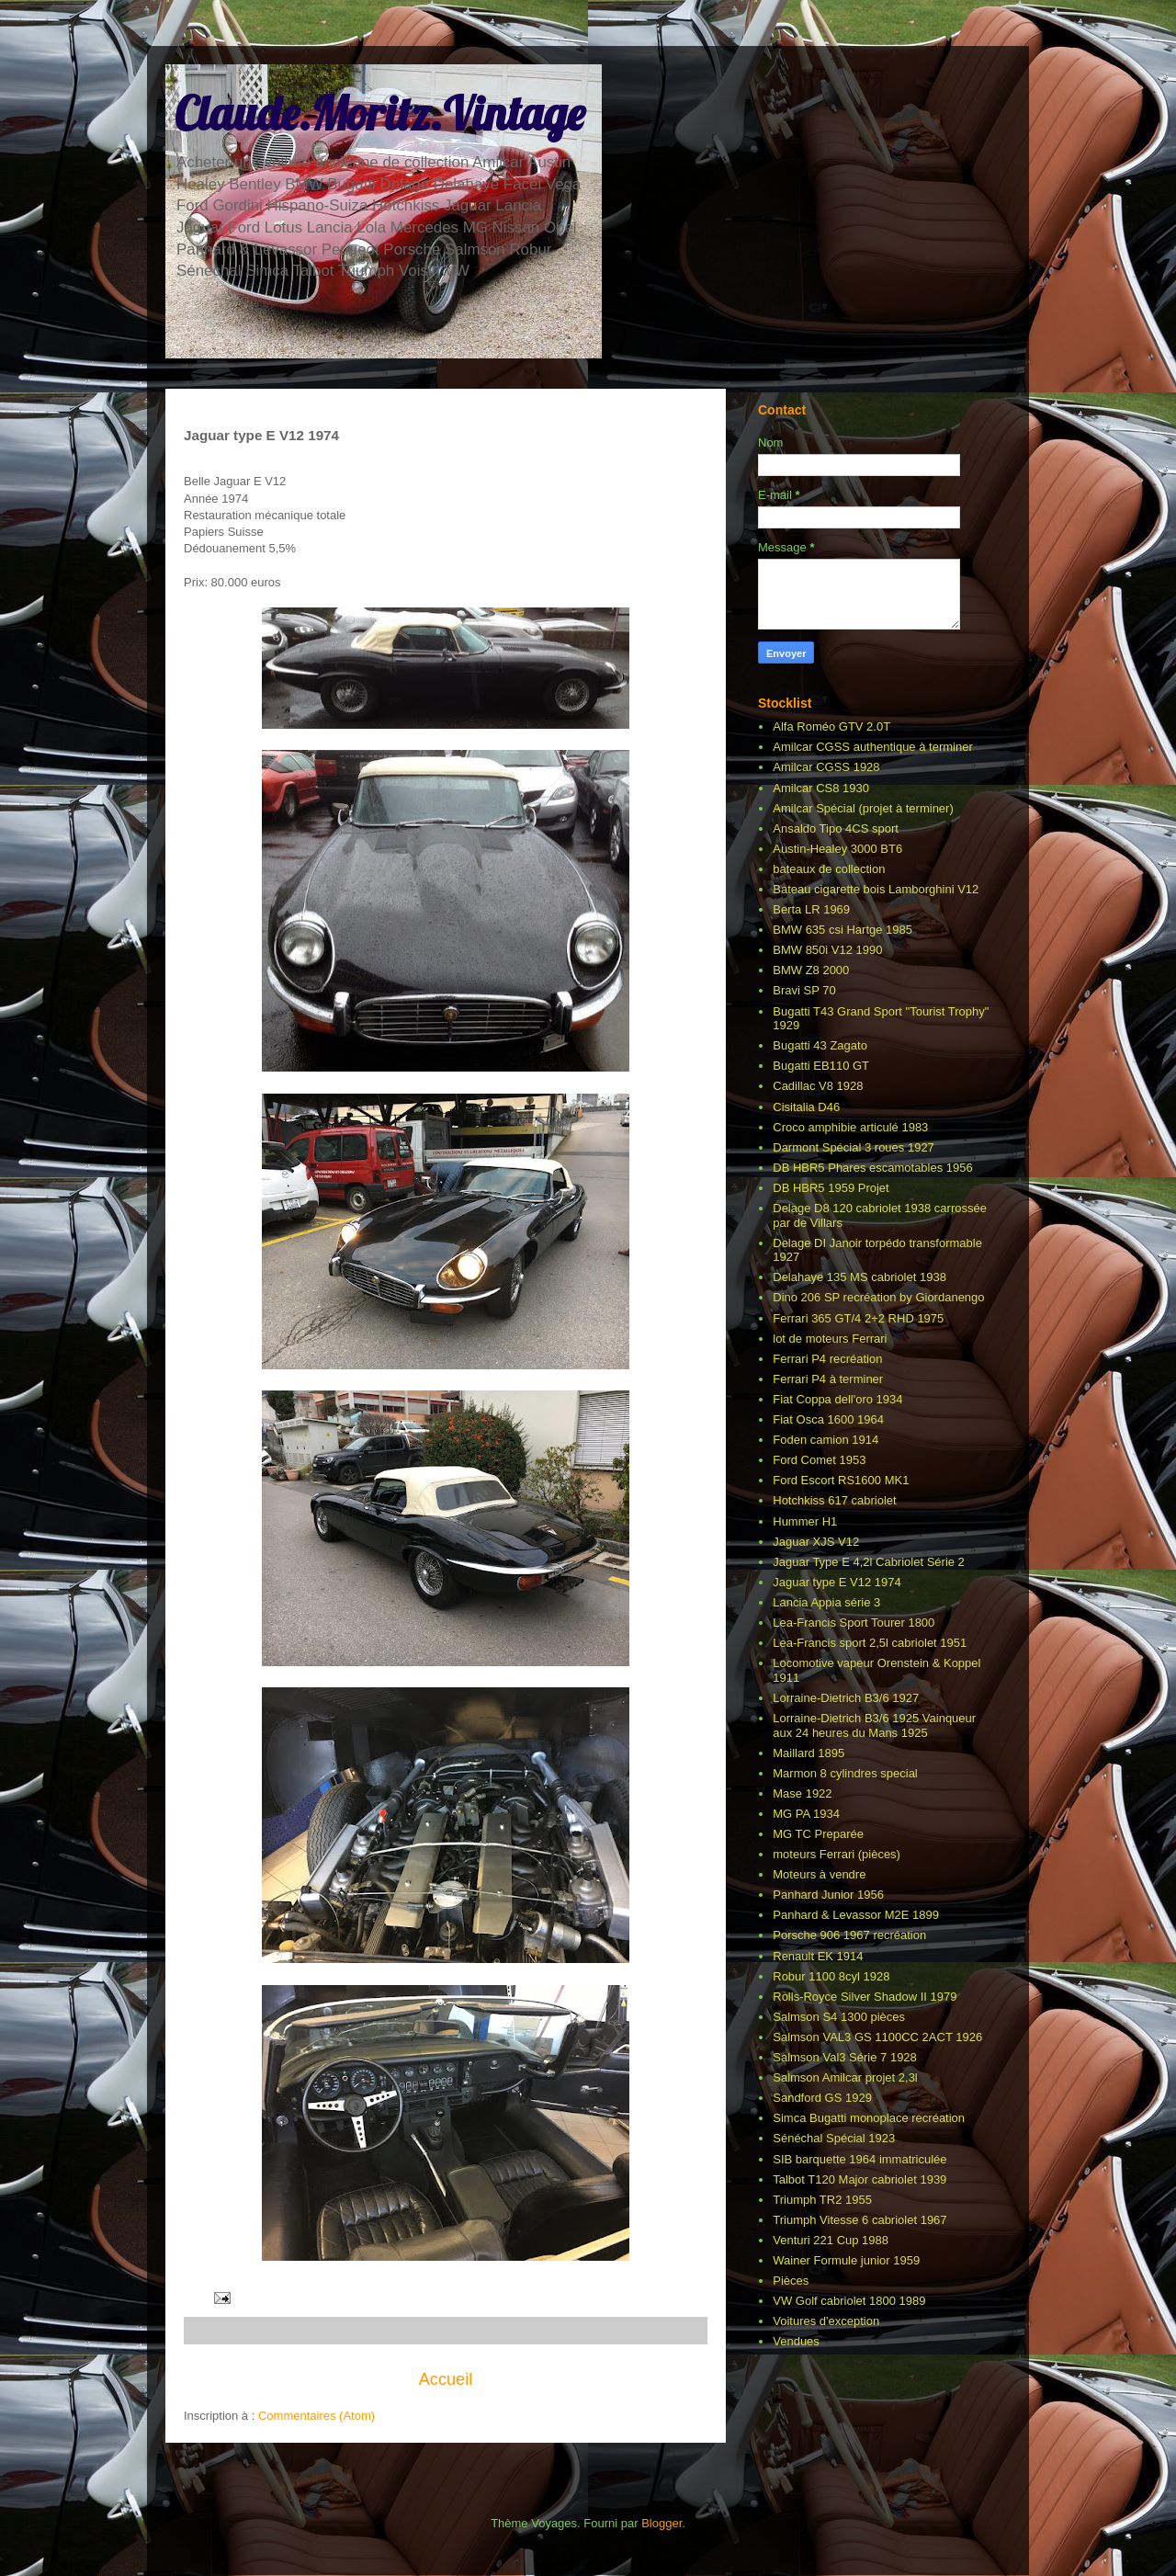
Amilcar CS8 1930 (821, 788)
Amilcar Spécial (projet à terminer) (863, 808)
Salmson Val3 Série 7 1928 (845, 2057)
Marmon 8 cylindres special (845, 1773)
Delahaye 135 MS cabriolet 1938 (859, 1277)
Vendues (796, 2341)
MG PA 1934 (806, 1814)
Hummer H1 (805, 1521)
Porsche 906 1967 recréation (849, 1935)
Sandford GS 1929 (822, 2098)
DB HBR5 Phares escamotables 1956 (873, 1168)
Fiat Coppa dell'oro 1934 (837, 1399)
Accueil (446, 2379)
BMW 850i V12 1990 (827, 950)
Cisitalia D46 (806, 1107)
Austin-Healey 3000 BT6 (837, 849)
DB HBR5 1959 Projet (830, 1188)
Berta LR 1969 (811, 909)
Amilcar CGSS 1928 (826, 767)
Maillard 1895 (808, 1753)
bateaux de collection (829, 869)
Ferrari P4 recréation (827, 1359)
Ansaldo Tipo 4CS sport (836, 828)
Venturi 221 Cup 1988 (830, 2240)
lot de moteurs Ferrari (830, 1338)
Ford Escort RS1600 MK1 (841, 1480)
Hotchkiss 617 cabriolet (834, 1500)
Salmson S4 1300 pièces (839, 2017)
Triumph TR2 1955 (822, 2200)
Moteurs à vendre (819, 1874)
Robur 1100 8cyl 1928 (831, 1976)
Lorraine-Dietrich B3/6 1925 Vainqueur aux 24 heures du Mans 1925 (874, 1725)
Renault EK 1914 (818, 1956)
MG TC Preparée (818, 1834)
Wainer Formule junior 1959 (846, 2260)
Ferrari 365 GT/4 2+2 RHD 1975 (858, 1318)
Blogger (661, 2523)
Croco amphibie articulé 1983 (850, 1127)
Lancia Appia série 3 (826, 1602)
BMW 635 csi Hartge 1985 (842, 929)
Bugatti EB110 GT (821, 1065)
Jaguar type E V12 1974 (837, 1582)
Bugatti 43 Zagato (820, 1045)
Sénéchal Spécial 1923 (834, 2138)
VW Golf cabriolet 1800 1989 (849, 2301)
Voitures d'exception (826, 2321)
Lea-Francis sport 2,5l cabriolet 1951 (870, 1643)
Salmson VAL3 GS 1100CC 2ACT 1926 (877, 2037)
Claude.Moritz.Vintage (379, 113)
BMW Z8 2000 (811, 970)
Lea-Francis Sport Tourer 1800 (853, 1622)
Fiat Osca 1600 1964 (828, 1419)
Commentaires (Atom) (316, 2416)
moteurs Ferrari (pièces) (836, 1854)
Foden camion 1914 (825, 1440)
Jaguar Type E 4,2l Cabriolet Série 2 (869, 1562)
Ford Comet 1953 (819, 1460)
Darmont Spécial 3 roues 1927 (853, 1147)
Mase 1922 (802, 1793)
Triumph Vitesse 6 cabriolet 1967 (859, 2220)
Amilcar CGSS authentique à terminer (872, 747)
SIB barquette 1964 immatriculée (859, 2159)
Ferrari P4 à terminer (828, 1379)
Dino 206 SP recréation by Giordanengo (878, 1297)
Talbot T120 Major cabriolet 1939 (859, 2179)
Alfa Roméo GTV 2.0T (831, 726)
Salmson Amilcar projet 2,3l (845, 2077)
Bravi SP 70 (804, 990)
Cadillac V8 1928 (818, 1086)
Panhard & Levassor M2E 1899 (856, 1915)
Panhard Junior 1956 (828, 1894)
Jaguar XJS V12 (816, 1542)
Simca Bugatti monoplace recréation (869, 2118)
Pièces (790, 2280)
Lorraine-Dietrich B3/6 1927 (846, 1698)
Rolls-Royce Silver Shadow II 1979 (864, 1996)
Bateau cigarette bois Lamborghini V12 (875, 889)
